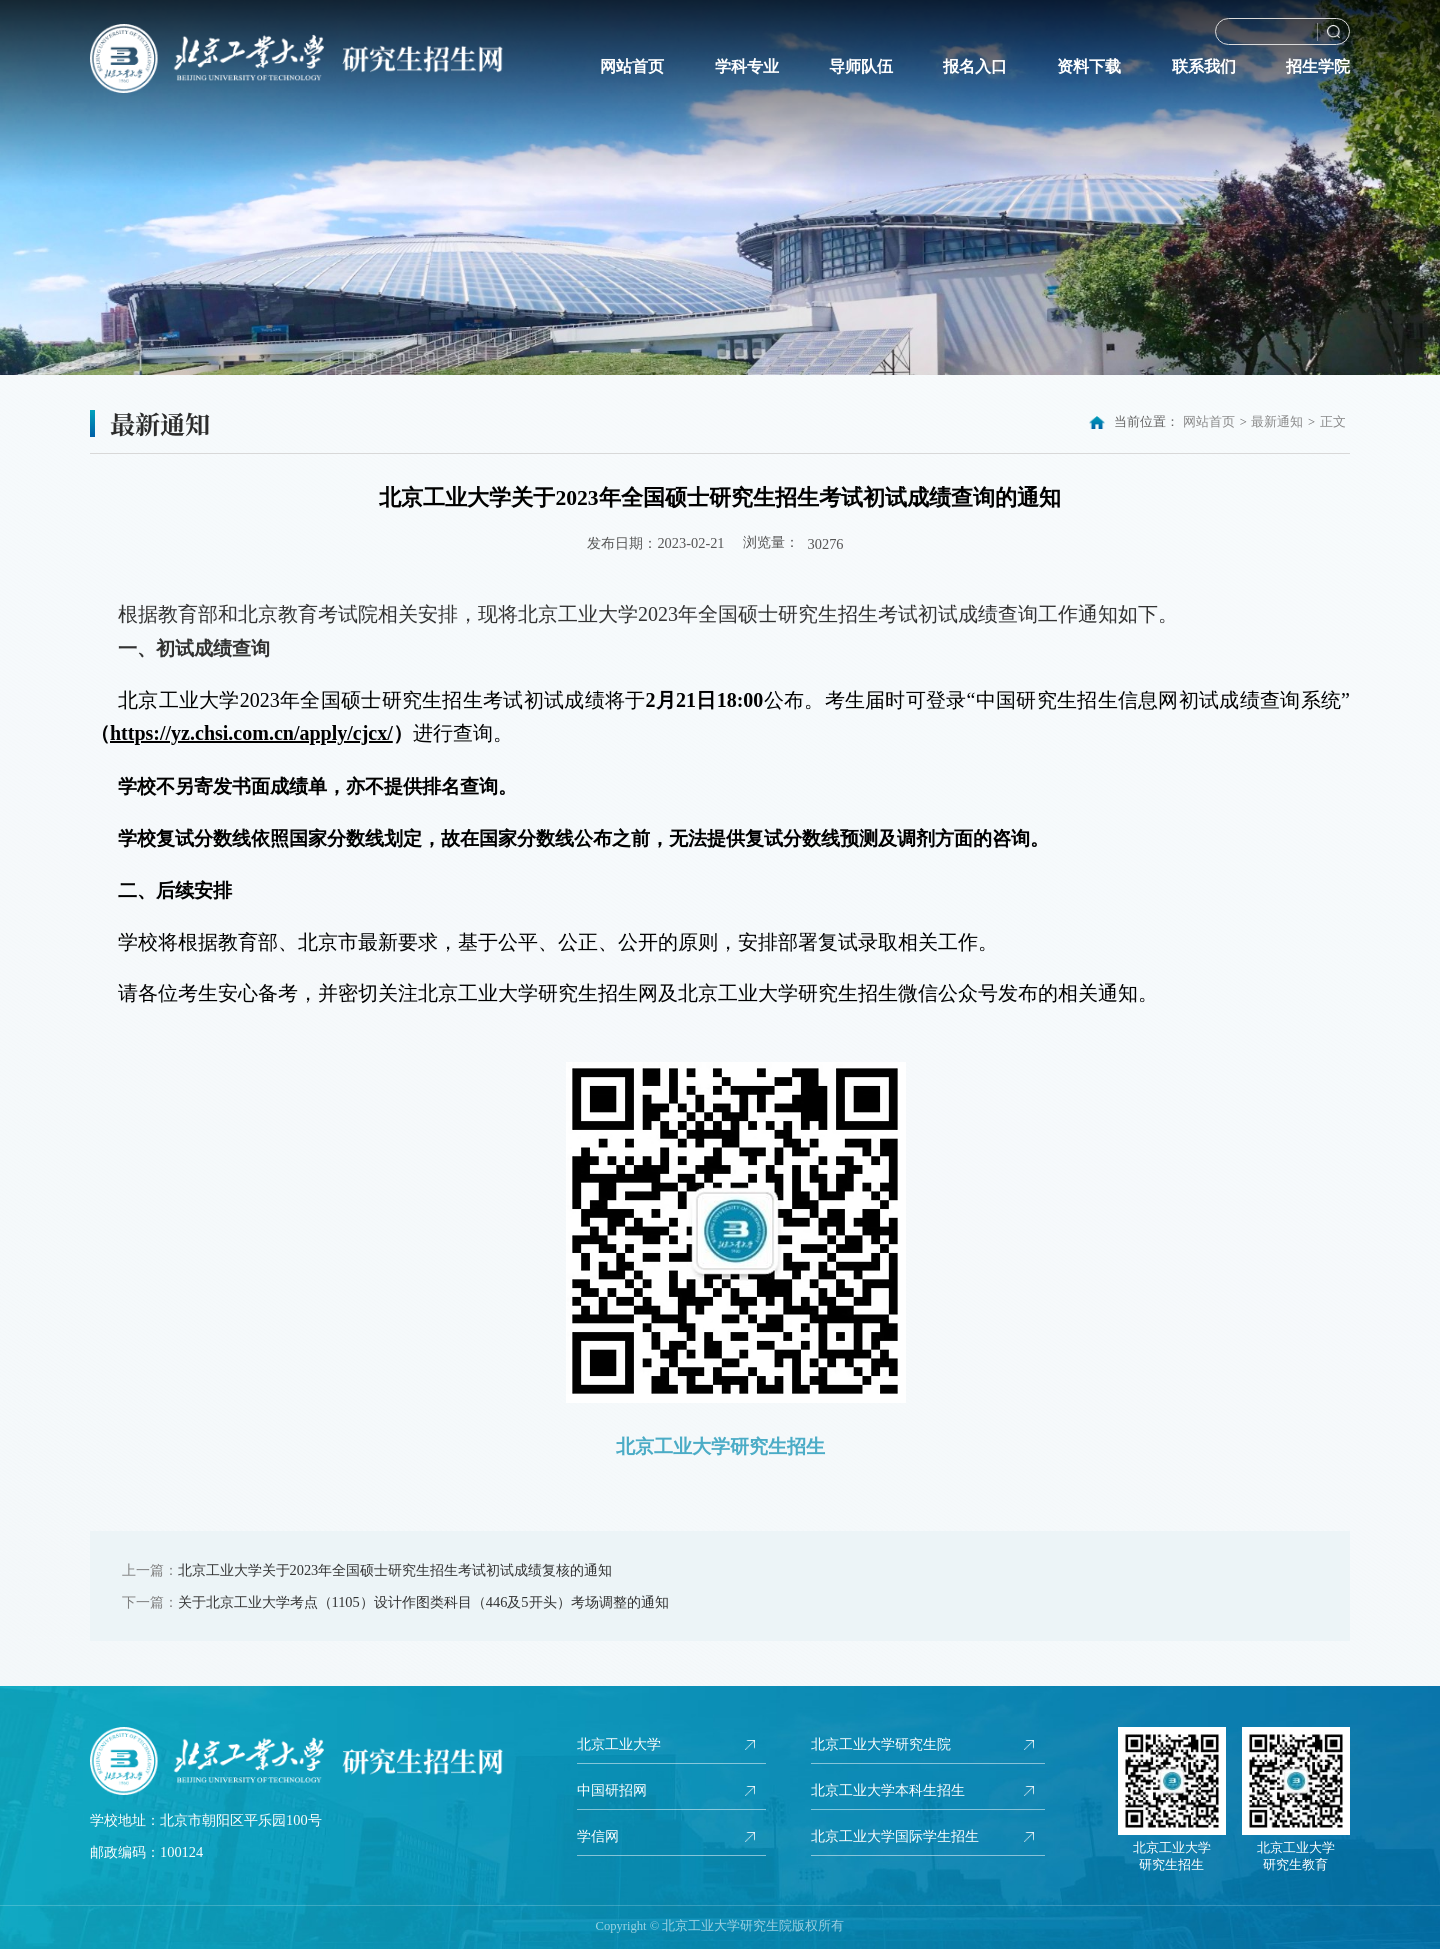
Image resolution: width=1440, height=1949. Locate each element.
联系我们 (1204, 67)
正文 (1333, 422)
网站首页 (632, 67)
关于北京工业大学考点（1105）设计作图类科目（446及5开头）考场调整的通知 (423, 1602)
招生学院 (1318, 67)
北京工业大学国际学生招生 (895, 1839)
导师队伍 (861, 67)
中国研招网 (612, 1792)
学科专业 (747, 67)
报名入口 (975, 67)
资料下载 (1089, 67)
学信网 (598, 1839)
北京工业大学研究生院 (881, 1745)
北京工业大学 (619, 1745)
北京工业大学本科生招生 (888, 1792)
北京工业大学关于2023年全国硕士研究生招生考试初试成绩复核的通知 (395, 1570)
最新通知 (1277, 422)
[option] (720, 187)
